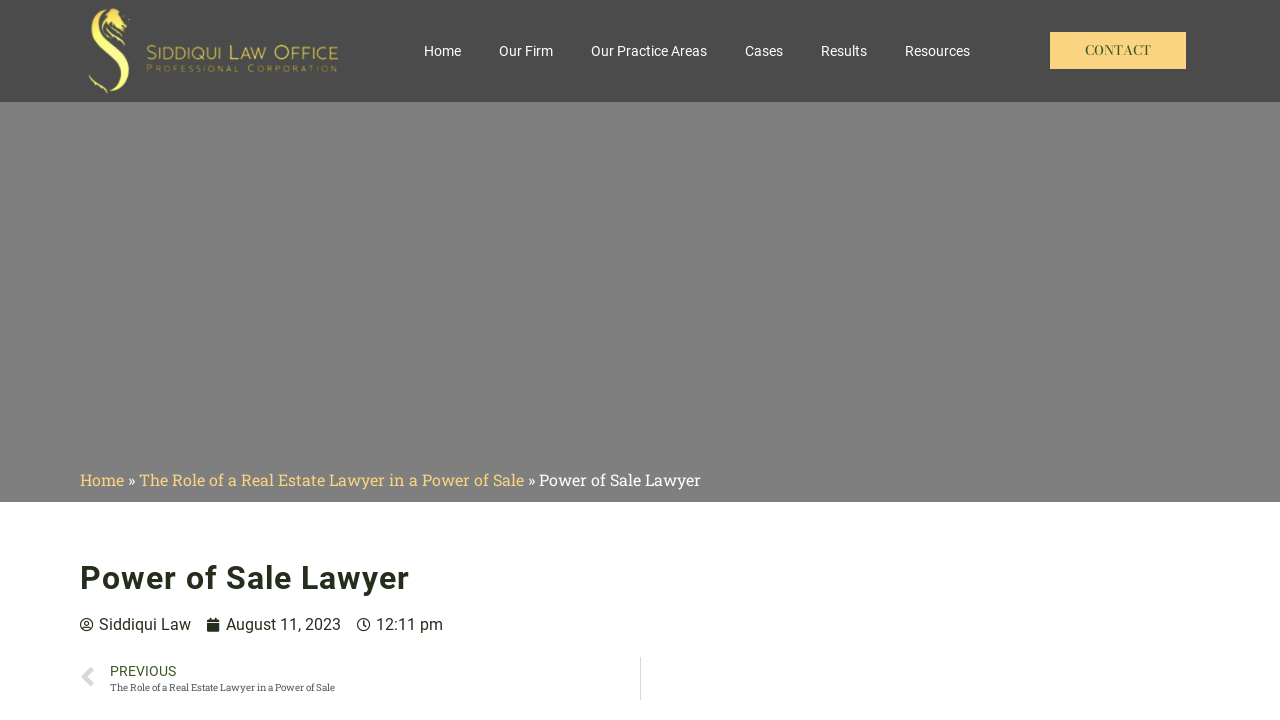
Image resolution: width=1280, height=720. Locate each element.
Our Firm (526, 51)
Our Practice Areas (649, 51)
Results (844, 51)
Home (442, 51)
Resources (937, 51)
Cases (764, 51)
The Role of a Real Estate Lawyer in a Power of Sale (331, 479)
